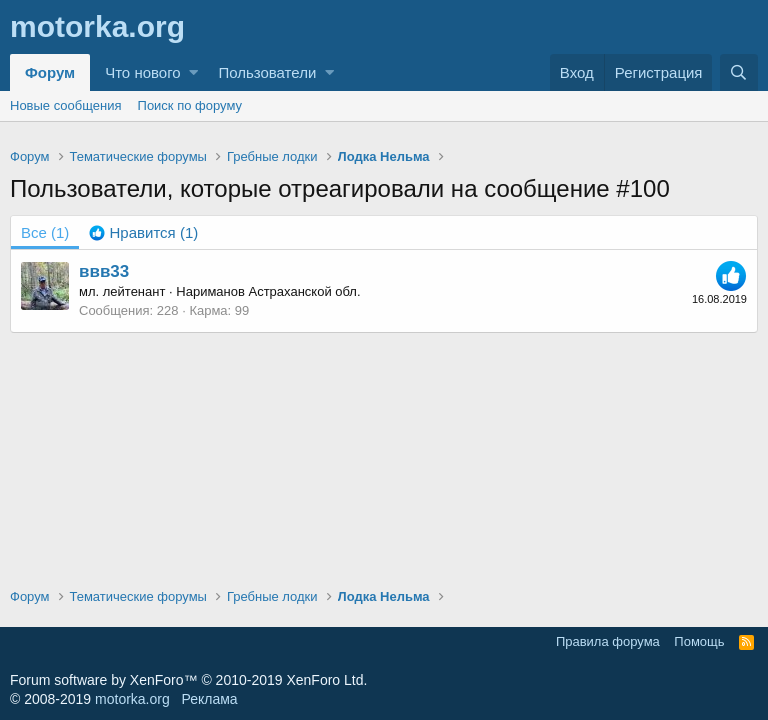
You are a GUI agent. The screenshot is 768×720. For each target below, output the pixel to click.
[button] (193, 72)
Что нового (142, 72)
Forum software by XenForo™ (188, 680)
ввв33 (104, 271)
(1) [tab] (45, 232)
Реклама (209, 699)
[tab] (143, 232)
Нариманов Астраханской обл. (268, 291)
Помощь (699, 641)
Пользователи (267, 72)
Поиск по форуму (190, 105)
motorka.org (132, 699)
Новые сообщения (66, 105)
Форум (50, 72)
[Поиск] (739, 72)
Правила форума (608, 641)
